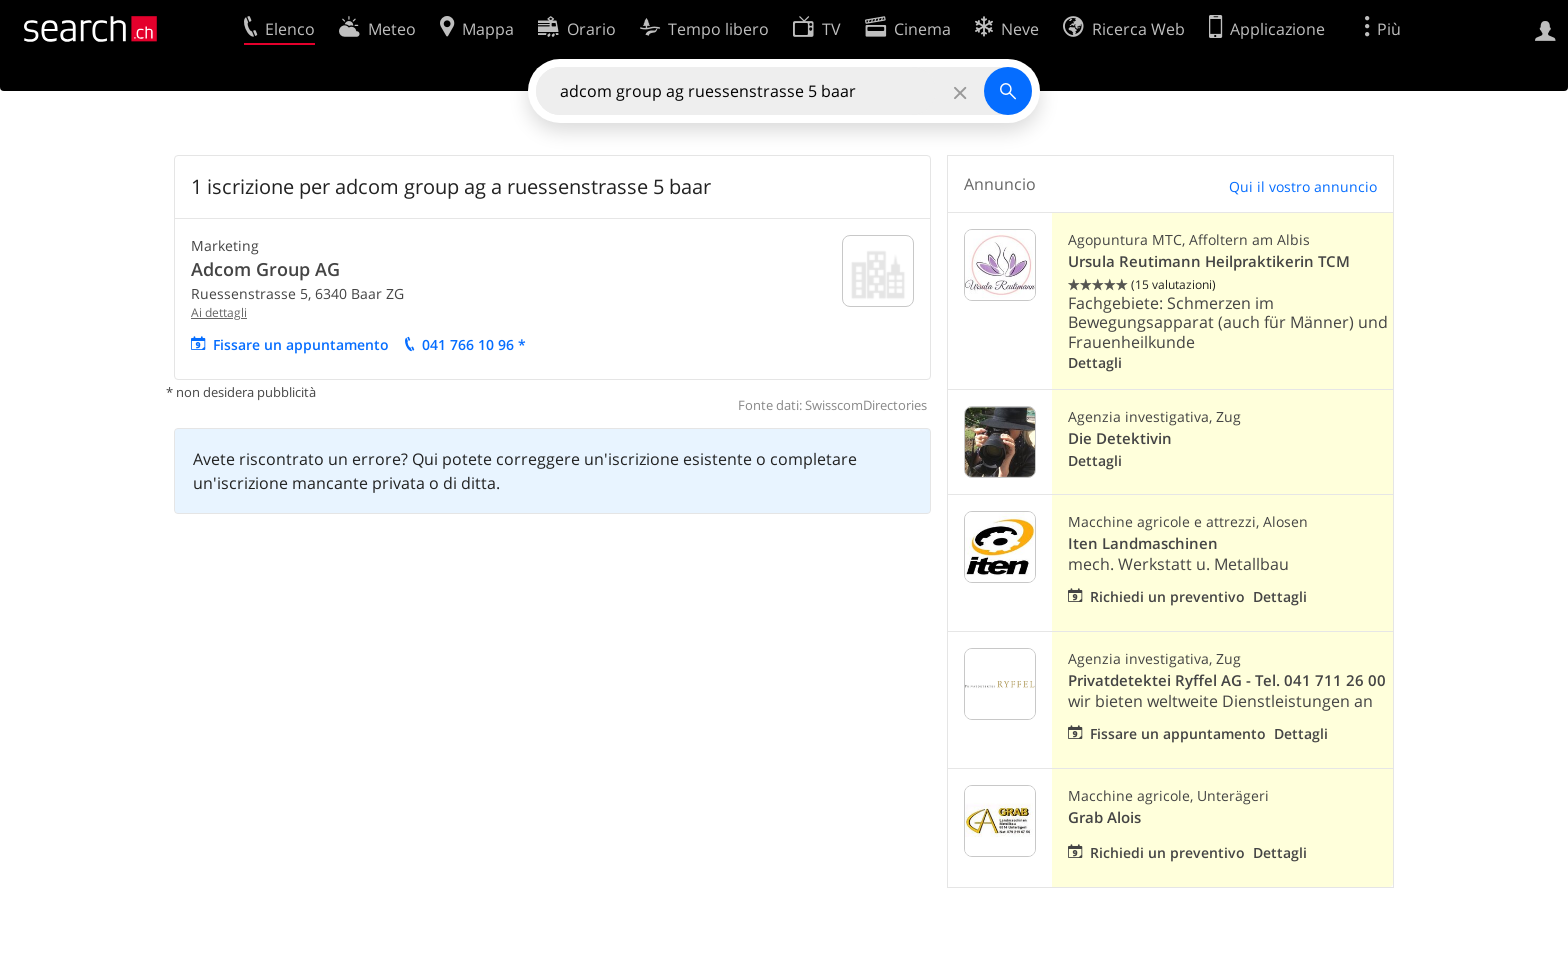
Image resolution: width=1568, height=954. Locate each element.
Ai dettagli (219, 312)
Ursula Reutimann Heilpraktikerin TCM (1209, 261)
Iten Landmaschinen (1143, 543)
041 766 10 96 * (474, 344)
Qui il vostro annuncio (1303, 186)
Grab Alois (1104, 817)
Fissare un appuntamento (301, 344)
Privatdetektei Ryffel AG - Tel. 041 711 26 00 (1227, 680)
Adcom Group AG (265, 269)
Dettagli (1095, 362)
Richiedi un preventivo (1167, 596)
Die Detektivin (1120, 438)
